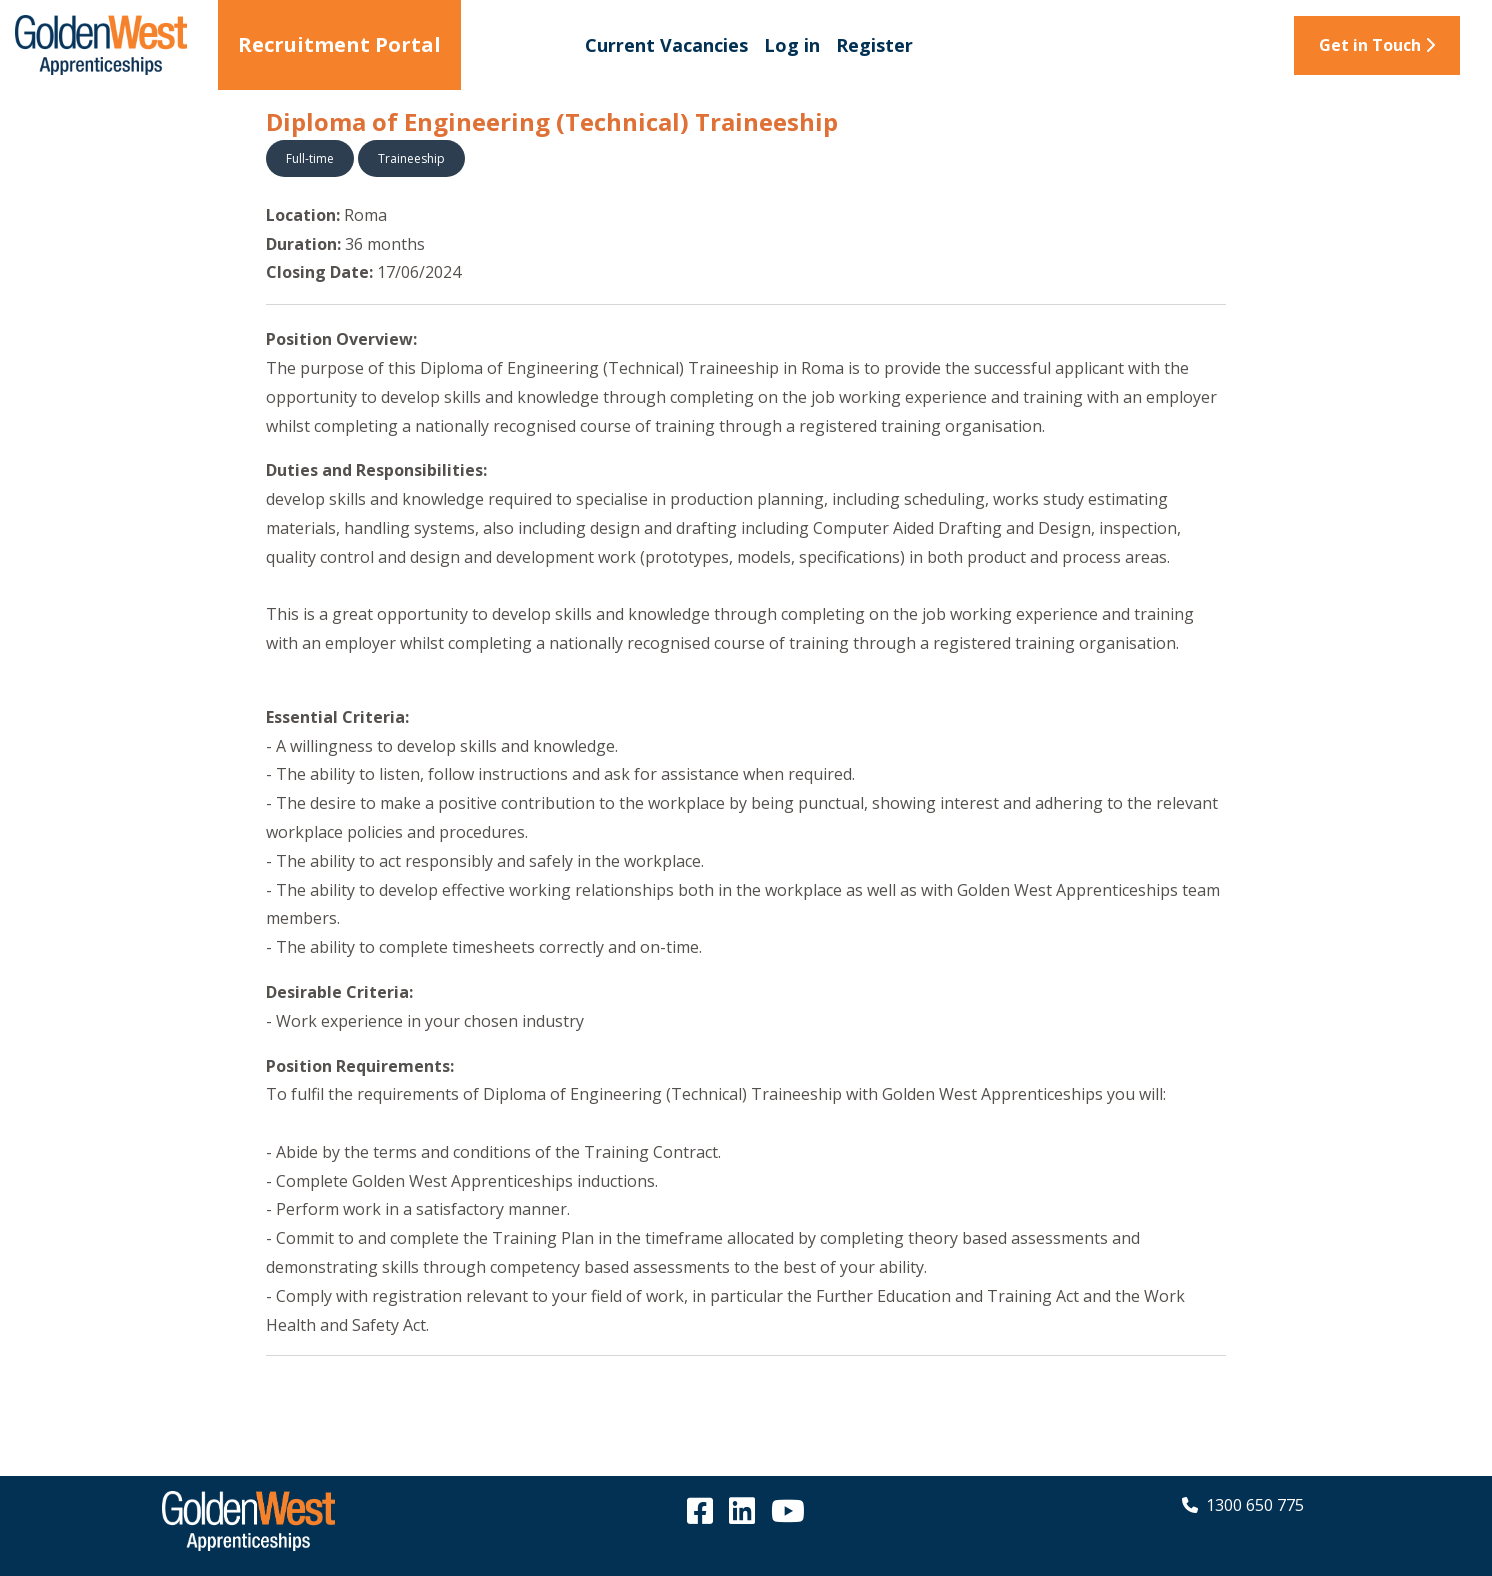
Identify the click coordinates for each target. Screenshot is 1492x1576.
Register (874, 45)
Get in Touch (1377, 45)
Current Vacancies (666, 45)
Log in (792, 45)
